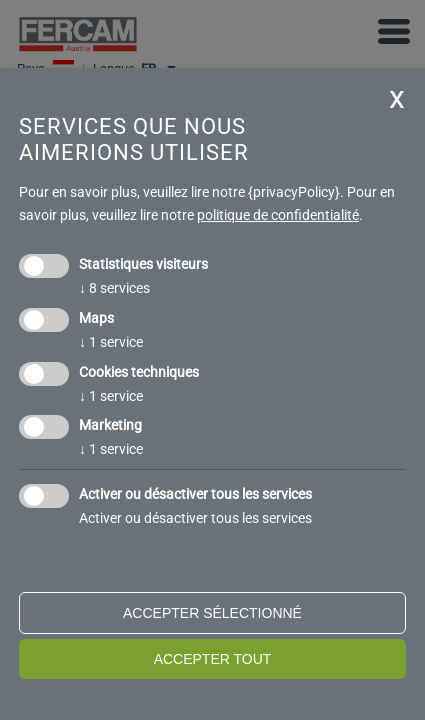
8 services (114, 288)
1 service (111, 342)
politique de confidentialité (278, 215)
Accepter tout (213, 659)
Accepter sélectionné (212, 613)
